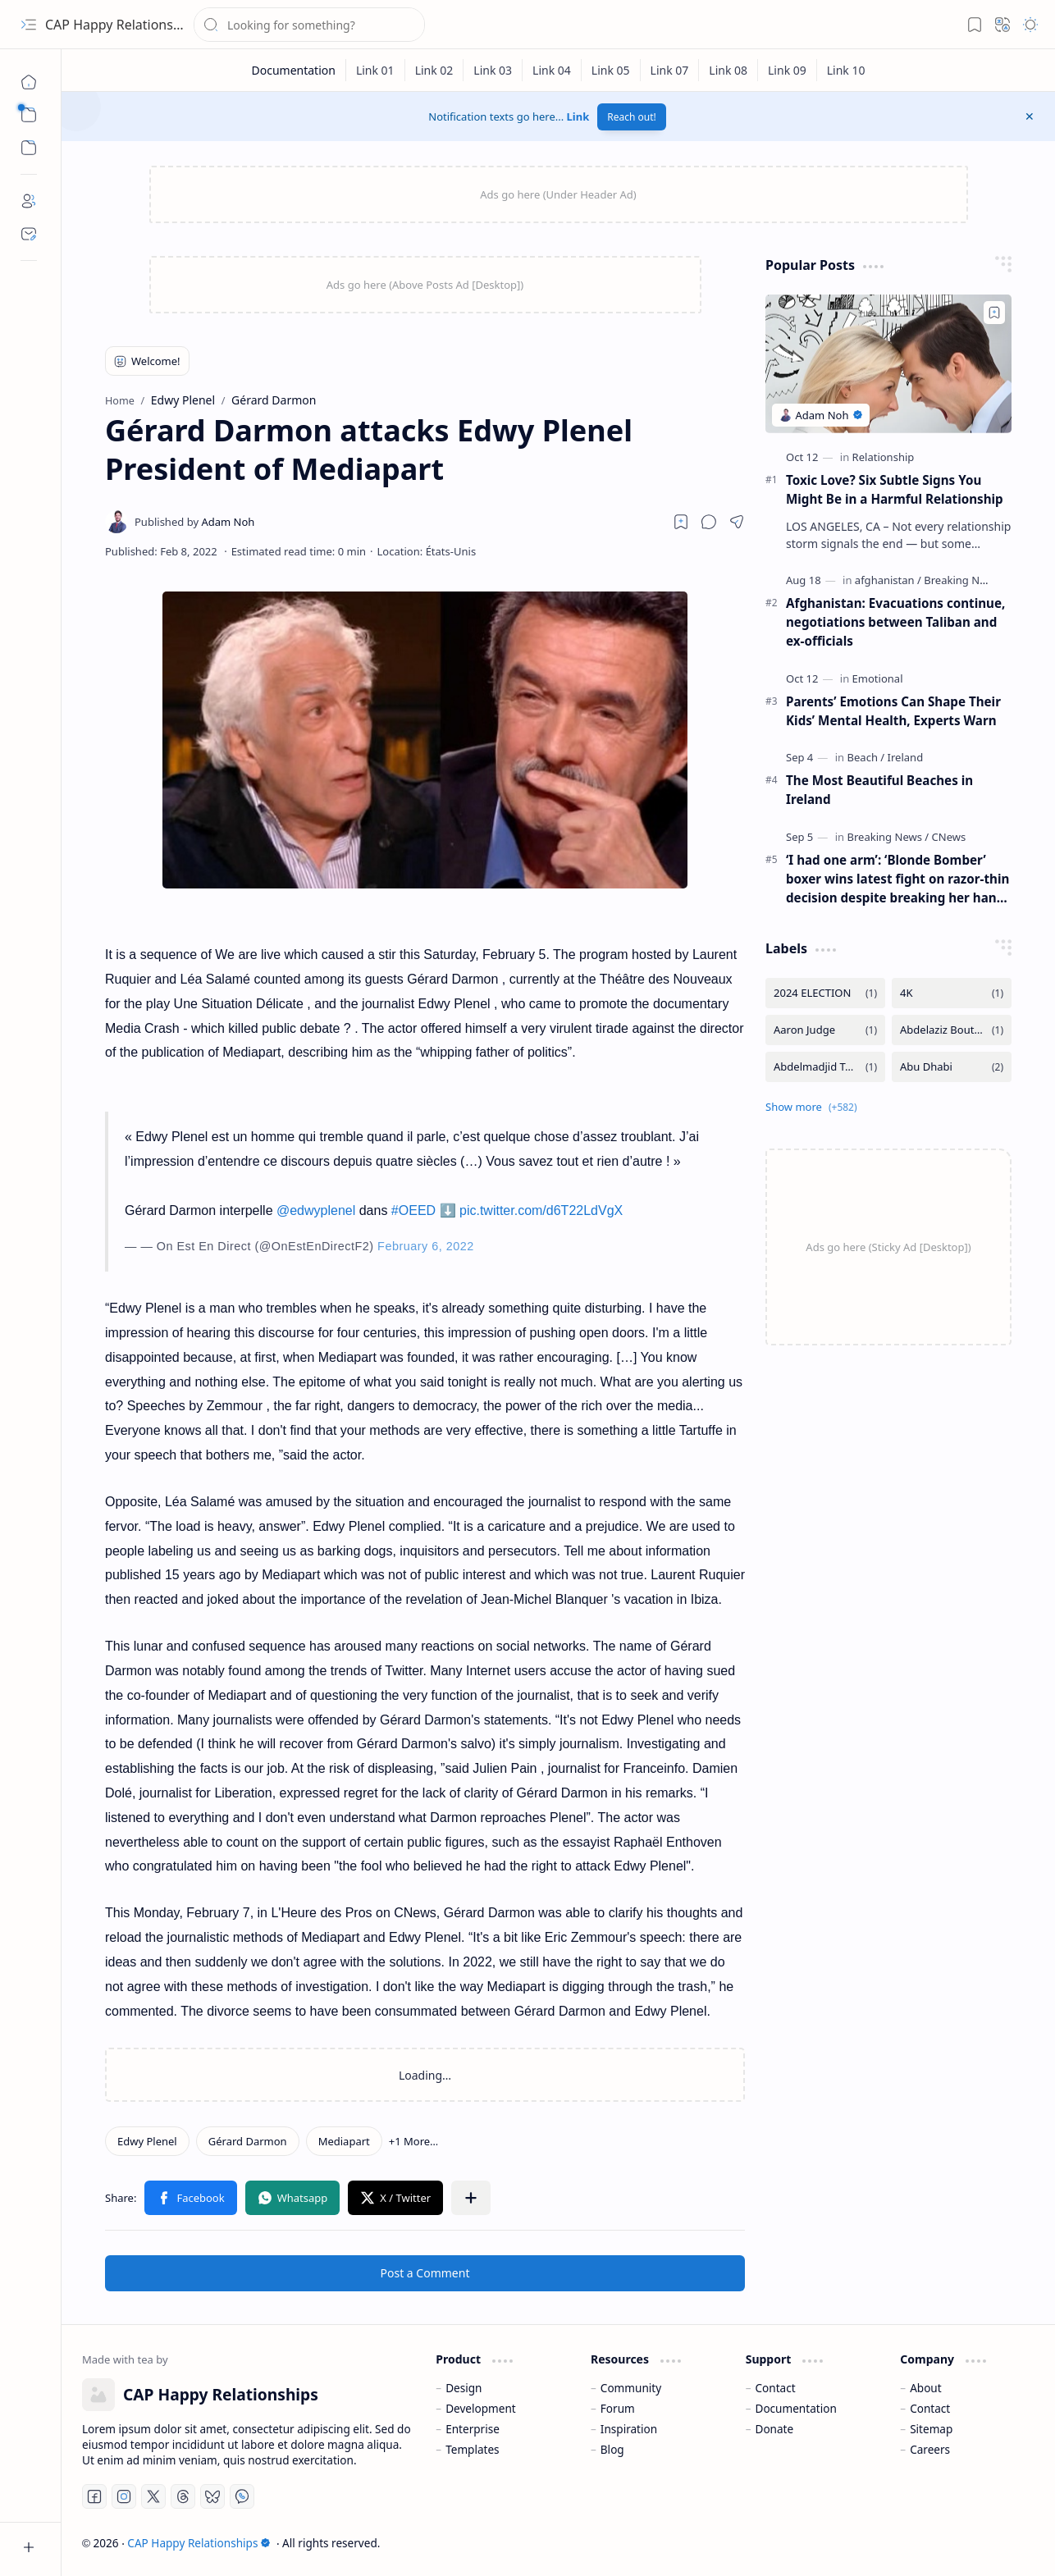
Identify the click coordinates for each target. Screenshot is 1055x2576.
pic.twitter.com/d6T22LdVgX (541, 1210)
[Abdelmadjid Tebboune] (825, 1067)
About (926, 2388)
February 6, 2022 (425, 1246)
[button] (28, 24)
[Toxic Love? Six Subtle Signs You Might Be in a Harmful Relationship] (888, 364)
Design (463, 2388)
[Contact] (28, 233)
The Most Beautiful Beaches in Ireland (879, 789)
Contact (775, 2388)
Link (578, 116)
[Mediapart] (344, 2141)
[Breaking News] (961, 580)
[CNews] (949, 836)
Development (480, 2408)
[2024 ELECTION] (825, 993)
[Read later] (681, 521)
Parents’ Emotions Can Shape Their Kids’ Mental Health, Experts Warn (893, 710)
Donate (774, 2429)
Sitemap (931, 2429)
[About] (28, 201)
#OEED (413, 1210)
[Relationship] (883, 457)
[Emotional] (877, 678)
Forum (618, 2408)
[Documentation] (293, 70)
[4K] (952, 993)
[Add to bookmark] (994, 312)
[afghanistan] (888, 580)
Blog (612, 2449)
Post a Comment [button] (425, 2273)
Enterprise (472, 2429)
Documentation (795, 2408)
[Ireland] (906, 757)
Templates (472, 2449)
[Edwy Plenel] (147, 2141)
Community (631, 2388)
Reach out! (631, 117)
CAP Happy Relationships (122, 25)
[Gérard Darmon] (247, 2141)
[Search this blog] (309, 24)
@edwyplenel (315, 1210)
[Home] (28, 82)
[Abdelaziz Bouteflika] (952, 1030)
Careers (930, 2449)
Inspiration (629, 2429)
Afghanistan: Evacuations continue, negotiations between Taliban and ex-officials (895, 622)
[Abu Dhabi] (952, 1067)
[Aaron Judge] (825, 1030)
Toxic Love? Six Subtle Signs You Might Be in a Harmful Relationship (894, 489)
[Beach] (866, 757)
